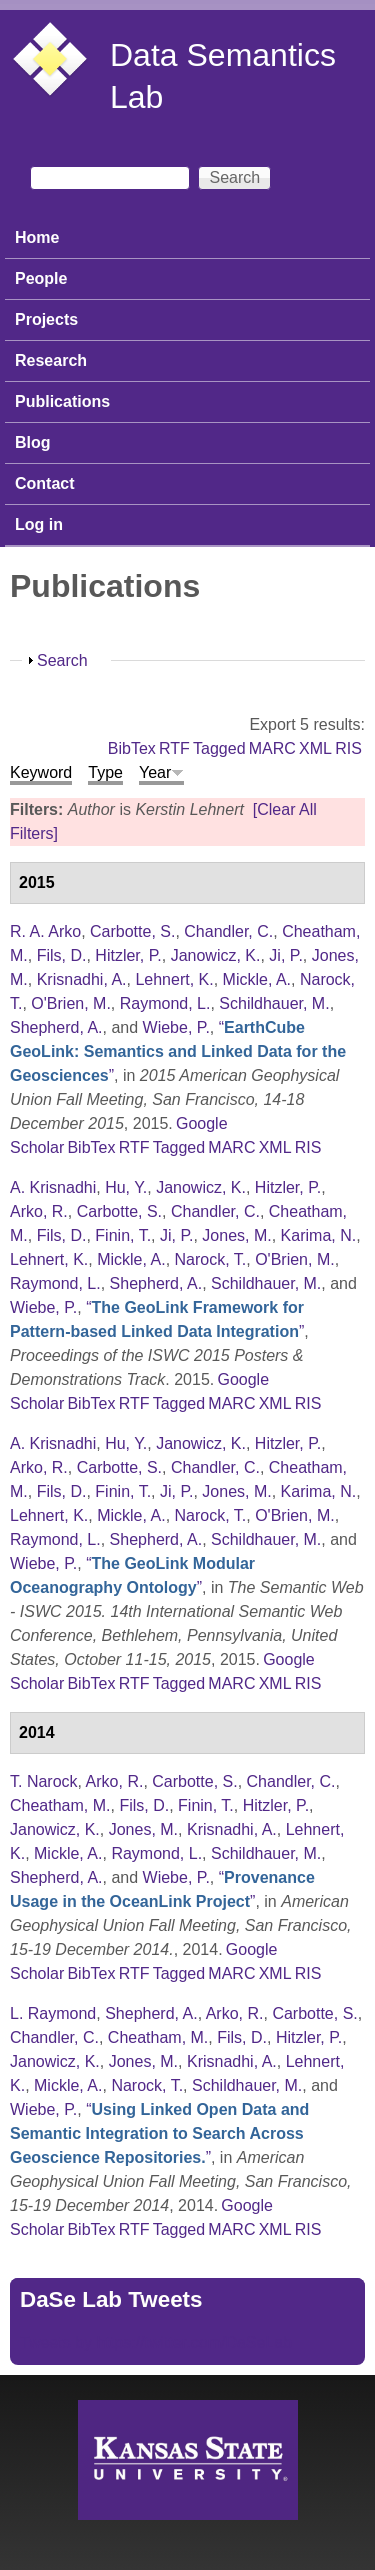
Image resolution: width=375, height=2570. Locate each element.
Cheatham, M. (60, 1805)
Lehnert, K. (174, 979)
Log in (39, 524)
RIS (348, 748)
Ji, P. (286, 955)
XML (315, 748)
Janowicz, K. (216, 955)
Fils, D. (62, 955)
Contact (45, 483)
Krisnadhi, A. (82, 979)
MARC (272, 748)
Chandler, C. (228, 931)
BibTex (132, 748)
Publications (62, 401)
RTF (174, 748)
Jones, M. (236, 1235)
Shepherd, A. (56, 1027)
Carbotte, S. (132, 931)
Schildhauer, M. (274, 1003)
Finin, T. (123, 1235)
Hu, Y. (126, 1187)
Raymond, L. (165, 1003)
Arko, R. (39, 1211)
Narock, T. (211, 1259)
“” (178, 1051)
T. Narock (44, 1781)
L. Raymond (53, 2013)
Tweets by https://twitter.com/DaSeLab (156, 2342)
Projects (46, 319)
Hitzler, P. (128, 955)
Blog (33, 442)
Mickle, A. (257, 979)
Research (51, 360)
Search (62, 660)
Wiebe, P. (176, 1027)
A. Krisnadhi (53, 1187)
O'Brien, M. (71, 1003)
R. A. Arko (45, 931)
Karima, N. (319, 1235)
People (41, 278)
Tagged (219, 748)
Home (37, 237)
